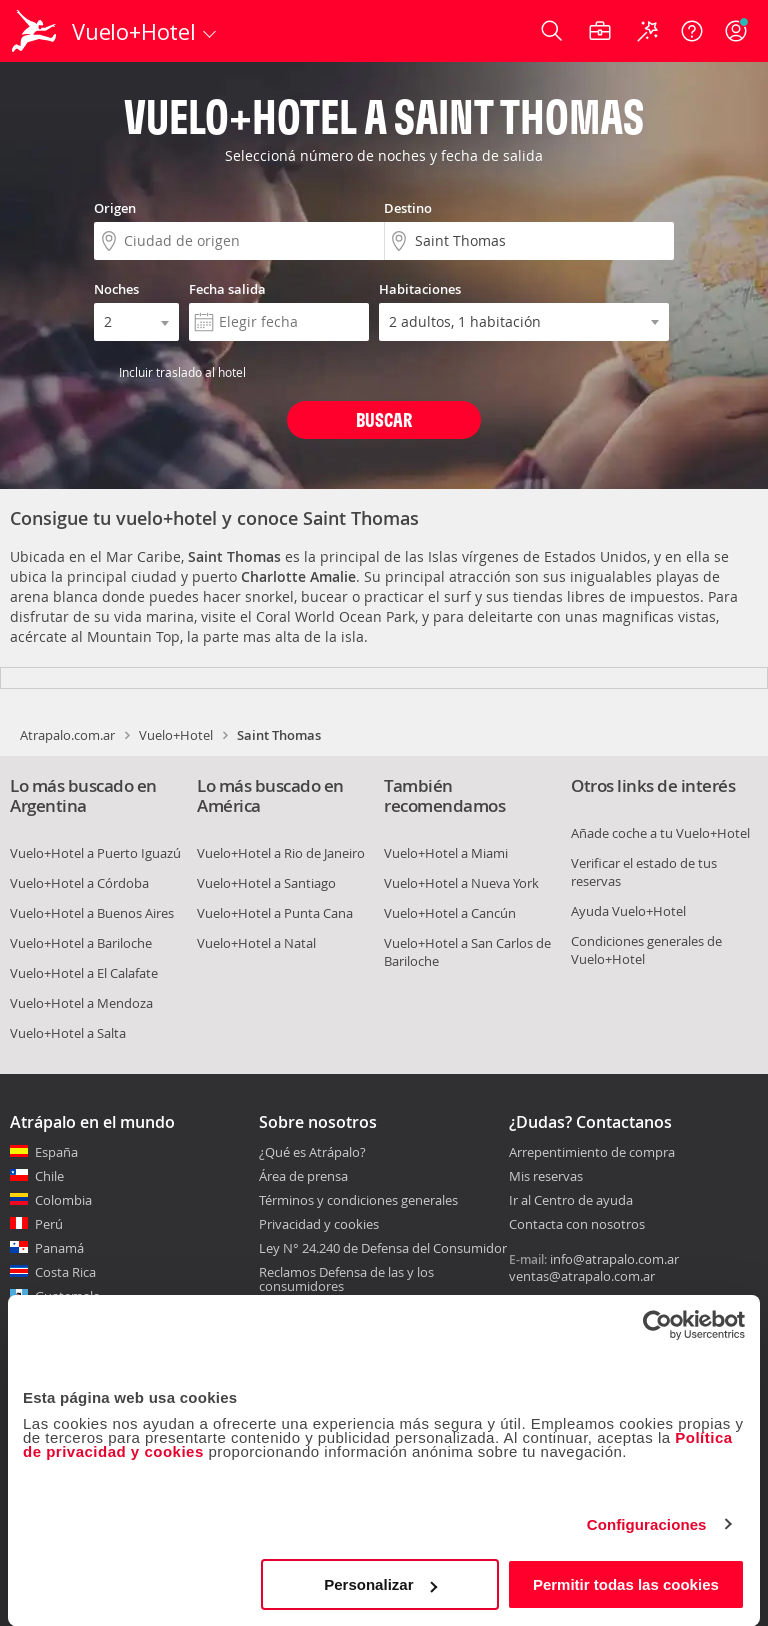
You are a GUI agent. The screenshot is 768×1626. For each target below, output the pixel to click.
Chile (49, 1176)
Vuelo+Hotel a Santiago (266, 883)
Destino (408, 208)
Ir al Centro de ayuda (571, 1201)
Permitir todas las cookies (626, 1584)
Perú (49, 1224)
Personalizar (380, 1584)
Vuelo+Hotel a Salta (68, 1033)
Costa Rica (65, 1272)
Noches (116, 289)
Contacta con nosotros (577, 1225)
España (56, 1152)
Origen (115, 208)
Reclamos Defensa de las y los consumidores (346, 1279)
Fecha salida (227, 289)
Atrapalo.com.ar (67, 735)
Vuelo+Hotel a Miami (446, 853)
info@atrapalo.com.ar (614, 1259)
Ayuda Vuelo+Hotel (628, 911)
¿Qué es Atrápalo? (312, 1152)
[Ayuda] (692, 31)
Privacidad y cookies (319, 1224)
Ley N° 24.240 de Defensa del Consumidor (383, 1248)
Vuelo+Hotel (176, 735)
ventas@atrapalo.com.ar (582, 1276)
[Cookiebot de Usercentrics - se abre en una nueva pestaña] (657, 1325)
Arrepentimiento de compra (592, 1153)
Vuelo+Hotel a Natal (256, 943)
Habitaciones (420, 289)
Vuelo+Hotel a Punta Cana (275, 913)
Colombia (63, 1200)
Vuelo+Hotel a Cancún (450, 913)
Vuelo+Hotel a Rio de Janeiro (281, 853)
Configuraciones (647, 1524)
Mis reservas (546, 1177)
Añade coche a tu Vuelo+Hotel (660, 833)
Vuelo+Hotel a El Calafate (84, 973)
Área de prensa (303, 1176)
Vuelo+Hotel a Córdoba (79, 883)
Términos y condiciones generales (358, 1200)
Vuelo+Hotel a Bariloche (81, 943)
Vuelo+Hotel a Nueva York (461, 883)
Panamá (59, 1248)
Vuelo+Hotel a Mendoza (81, 1003)
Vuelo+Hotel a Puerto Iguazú (95, 853)
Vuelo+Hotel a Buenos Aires (92, 913)
